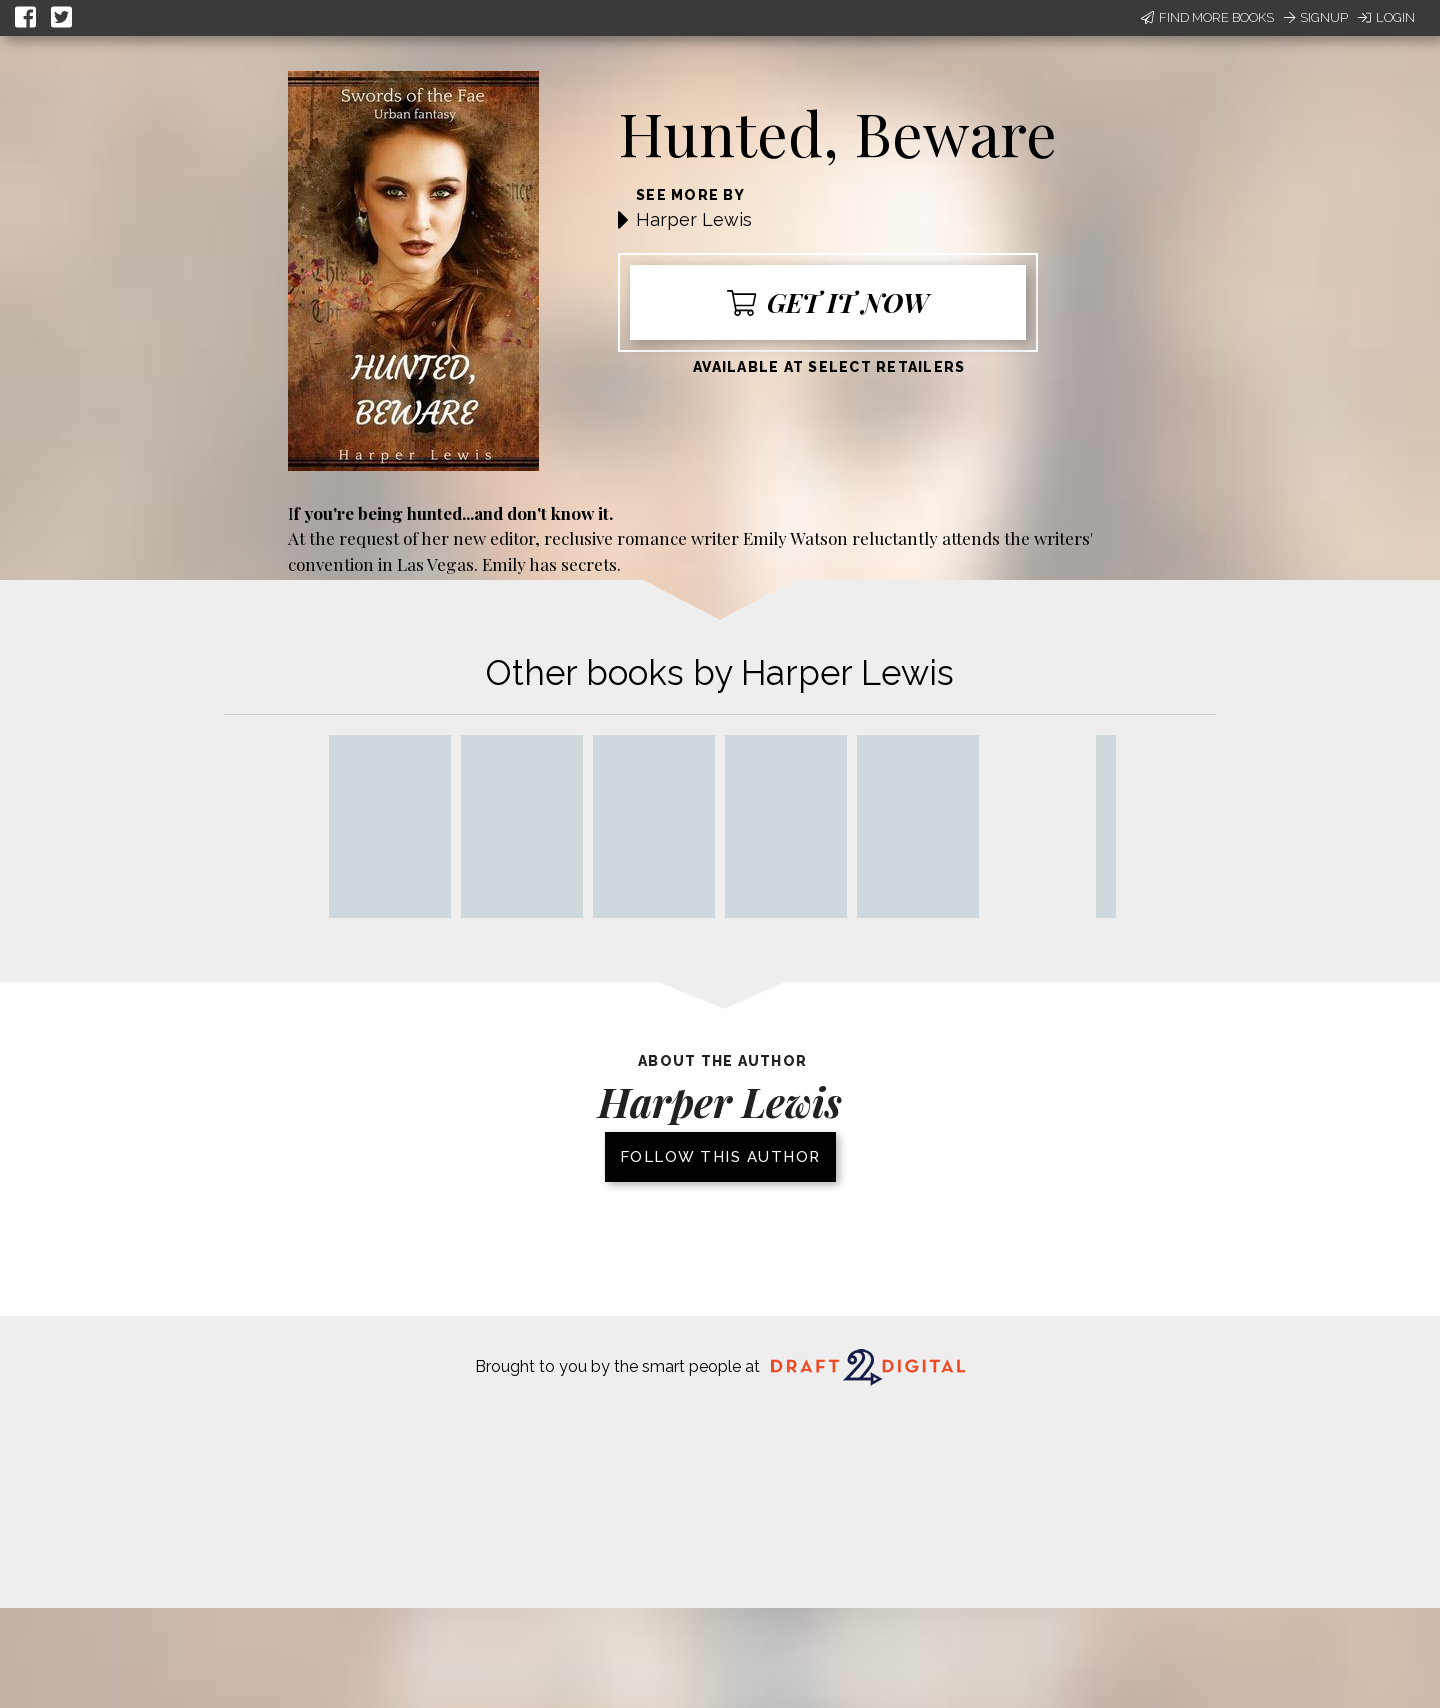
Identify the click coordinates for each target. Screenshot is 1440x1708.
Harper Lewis (694, 219)
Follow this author (720, 1157)
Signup (1316, 17)
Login (1386, 17)
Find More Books (1207, 17)
